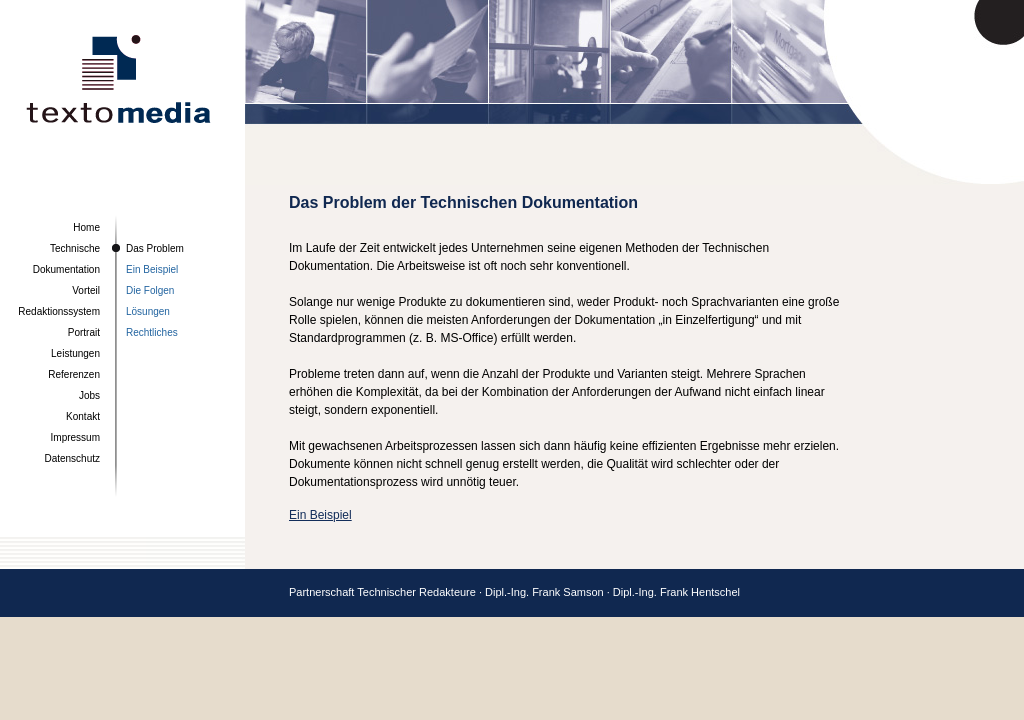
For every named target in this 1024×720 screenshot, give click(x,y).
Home (86, 227)
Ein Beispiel (152, 269)
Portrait (84, 332)
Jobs (89, 395)
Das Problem (155, 248)
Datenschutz (72, 458)
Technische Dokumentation (66, 259)
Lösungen (148, 311)
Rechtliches (152, 332)
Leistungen (75, 353)
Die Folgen (150, 290)
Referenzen (74, 374)
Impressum (75, 437)
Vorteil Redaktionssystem (59, 301)
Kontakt (83, 416)
